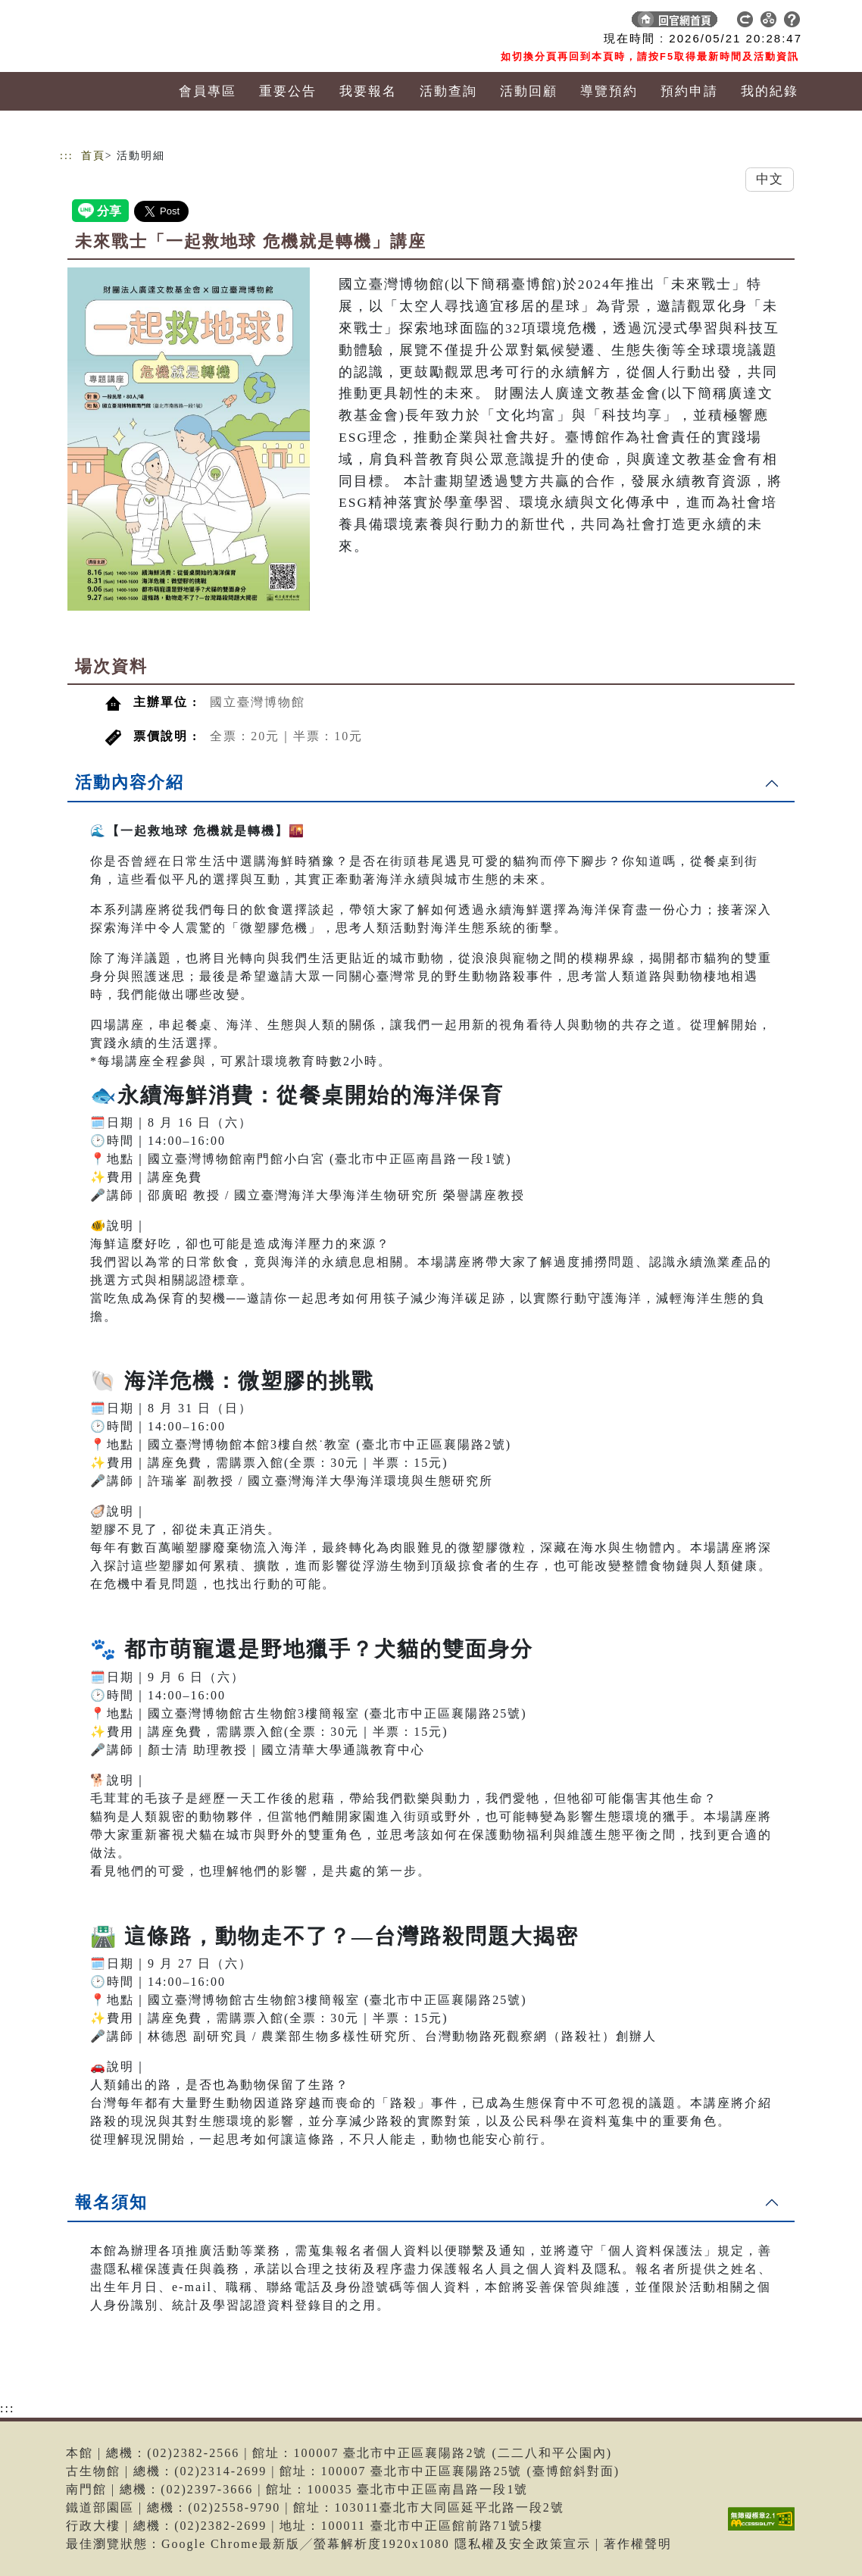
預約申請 (689, 91)
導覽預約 (609, 91)
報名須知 (111, 2202)
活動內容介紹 (129, 782)
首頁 (93, 155)
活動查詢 (448, 91)
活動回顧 (528, 91)
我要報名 (368, 91)
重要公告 (288, 91)
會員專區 (207, 91)
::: (66, 155)
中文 (769, 179)
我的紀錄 (769, 91)
